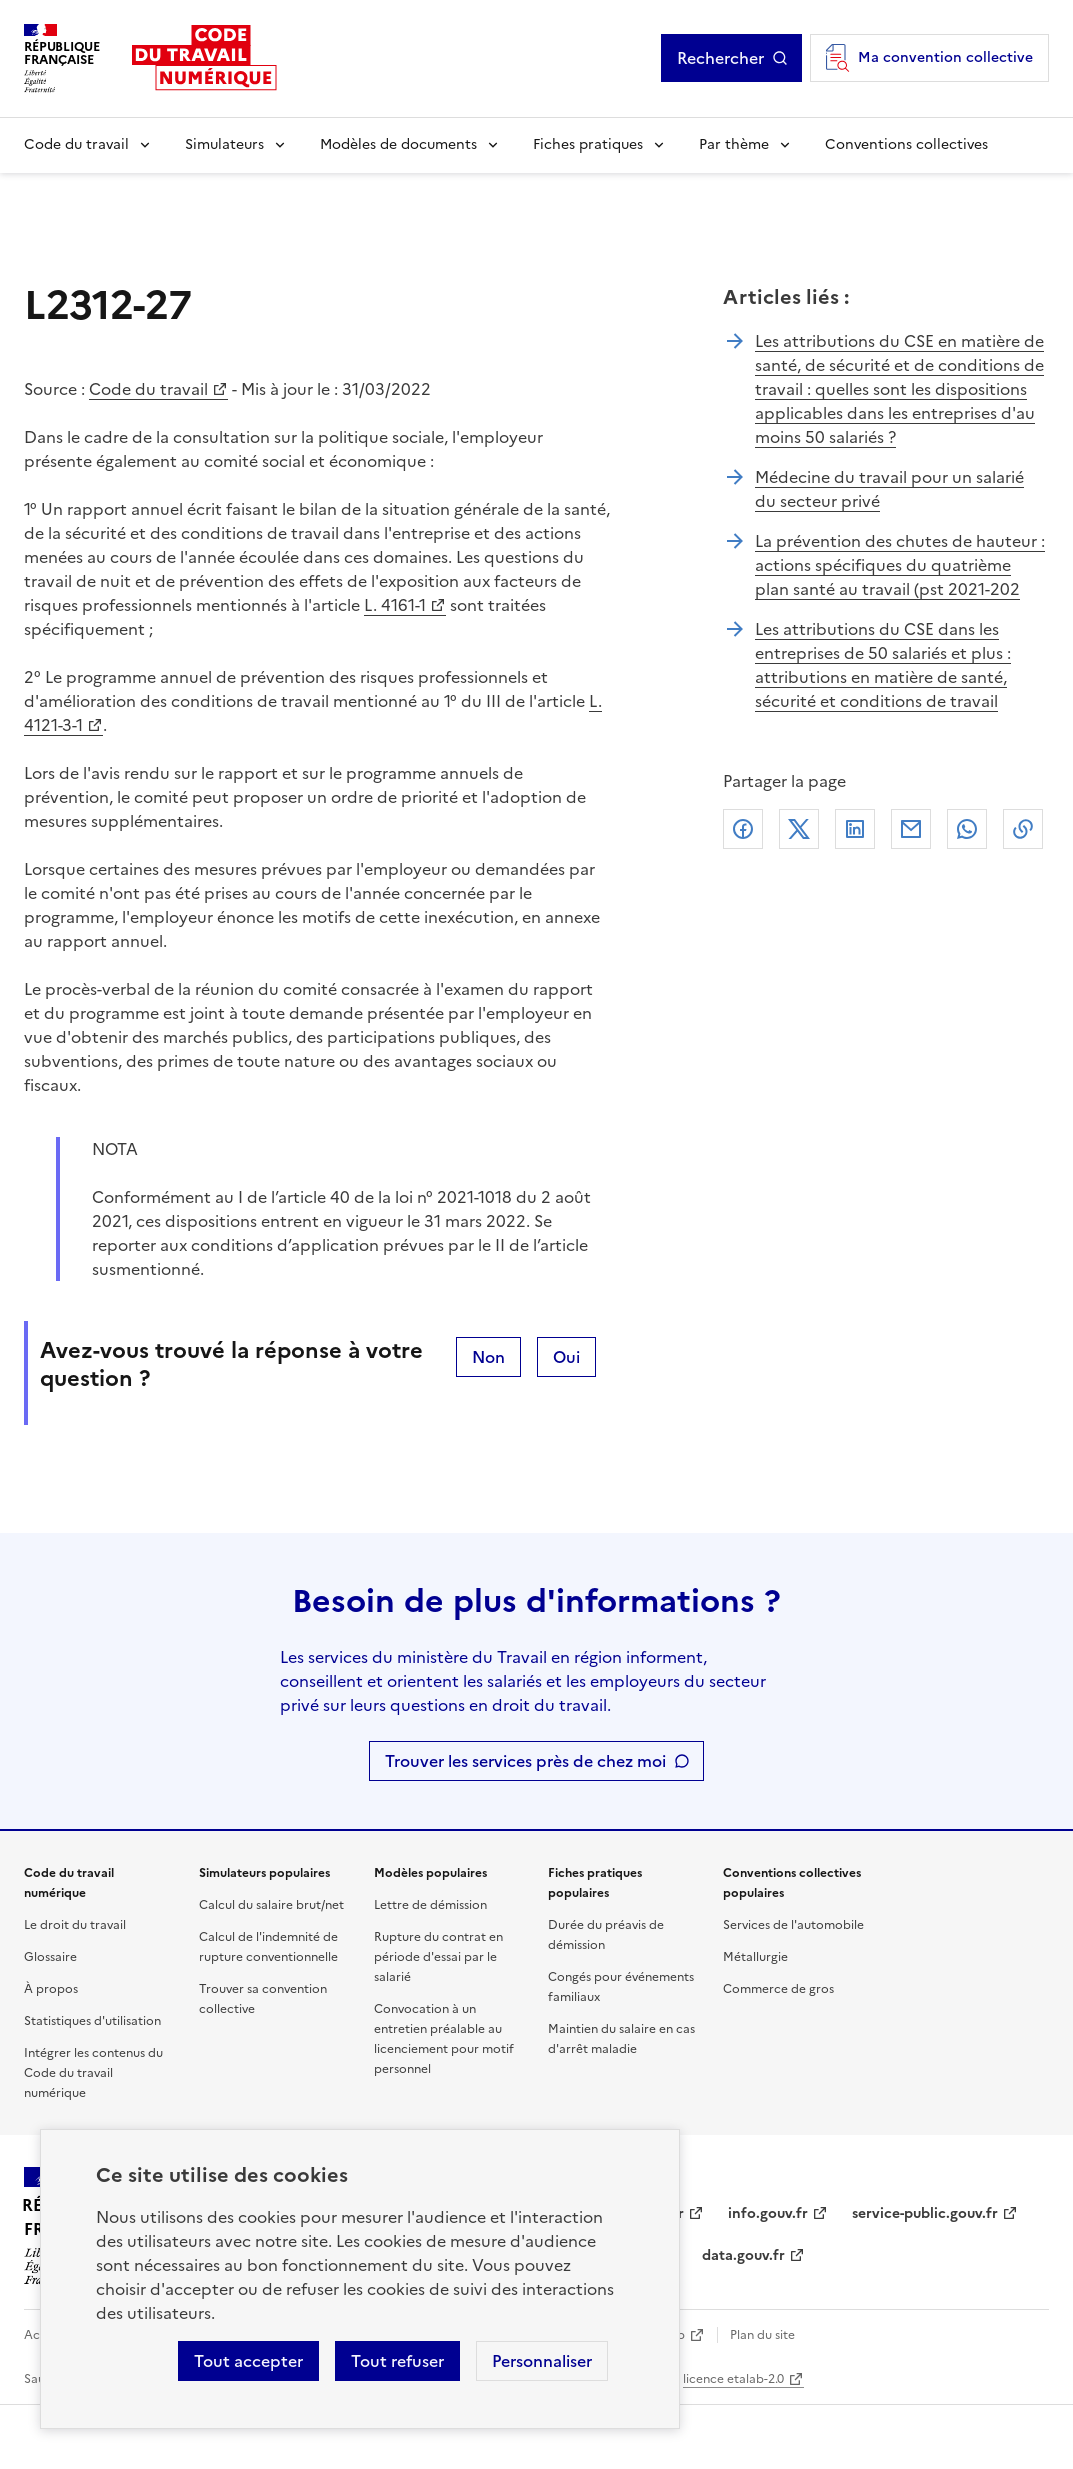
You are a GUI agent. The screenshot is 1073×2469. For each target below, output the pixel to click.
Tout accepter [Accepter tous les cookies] (248, 2361)
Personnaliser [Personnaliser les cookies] (542, 2361)
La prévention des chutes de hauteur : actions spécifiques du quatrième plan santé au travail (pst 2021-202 (900, 565)
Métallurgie (755, 1957)
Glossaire (50, 1957)
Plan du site (762, 2335)
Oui (566, 1357)
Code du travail (76, 144)
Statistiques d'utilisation (92, 2021)
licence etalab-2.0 (733, 2379)
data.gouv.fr (743, 2255)
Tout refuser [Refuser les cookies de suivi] (397, 2361)
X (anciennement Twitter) (799, 829)
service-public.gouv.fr (925, 2213)
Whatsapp (967, 829)
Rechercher (720, 58)
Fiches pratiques (588, 144)
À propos (51, 1989)
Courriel (911, 829)
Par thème (734, 144)
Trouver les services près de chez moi (525, 1761)
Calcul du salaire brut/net (271, 1905)
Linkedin (855, 829)
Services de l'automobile (793, 1925)
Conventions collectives (906, 144)
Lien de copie (1023, 829)
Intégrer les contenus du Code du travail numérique (93, 2073)
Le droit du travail (75, 1925)
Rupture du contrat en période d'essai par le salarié (438, 1957)
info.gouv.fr (768, 2213)
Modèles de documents (398, 144)
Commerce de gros (778, 1989)
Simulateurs (224, 144)
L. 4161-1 (395, 605)
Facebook (743, 829)
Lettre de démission (430, 1905)
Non (488, 1357)
